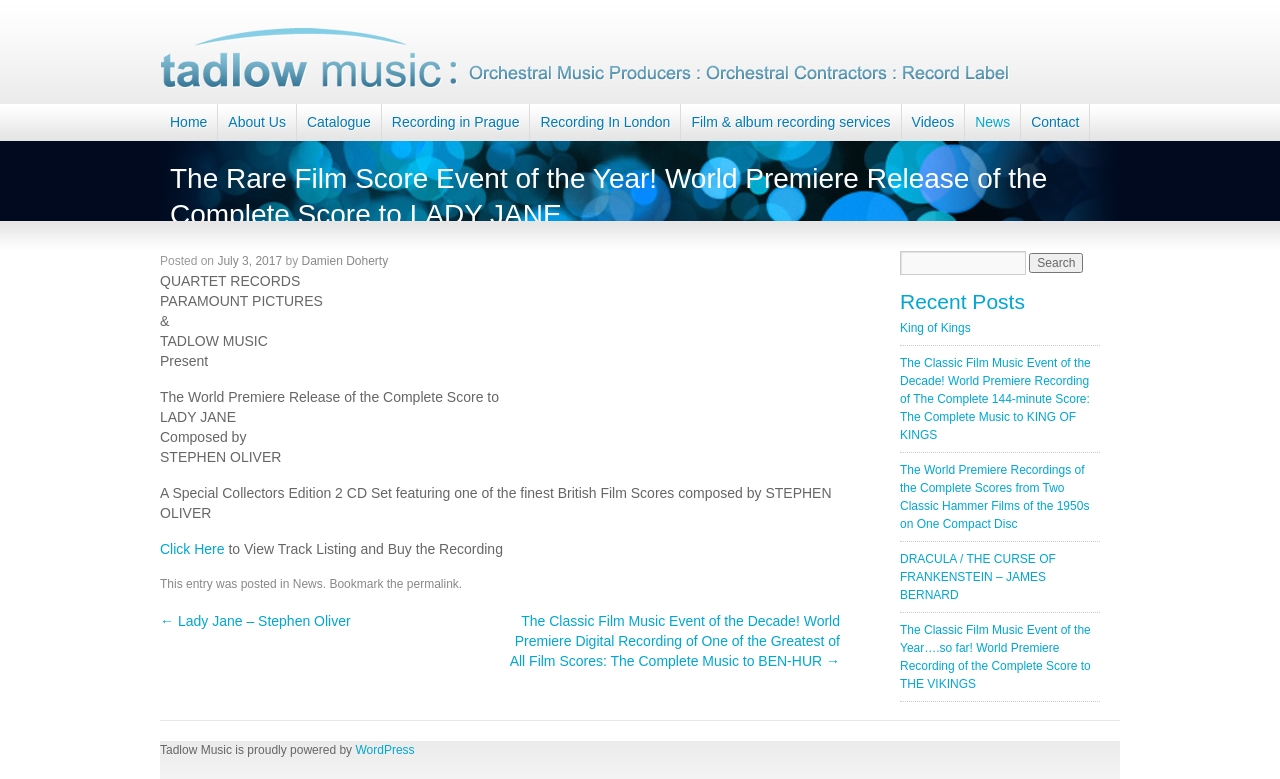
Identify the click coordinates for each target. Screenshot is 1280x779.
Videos (933, 122)
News (992, 122)
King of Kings (935, 328)
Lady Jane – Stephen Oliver (255, 621)
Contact (1055, 122)
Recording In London (605, 122)
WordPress (384, 750)
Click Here (192, 549)
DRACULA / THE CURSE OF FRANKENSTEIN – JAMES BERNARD (978, 577)
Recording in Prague (456, 122)
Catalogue (339, 122)
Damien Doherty (344, 261)
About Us (257, 122)
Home (188, 122)
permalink (433, 584)
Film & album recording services (790, 122)
